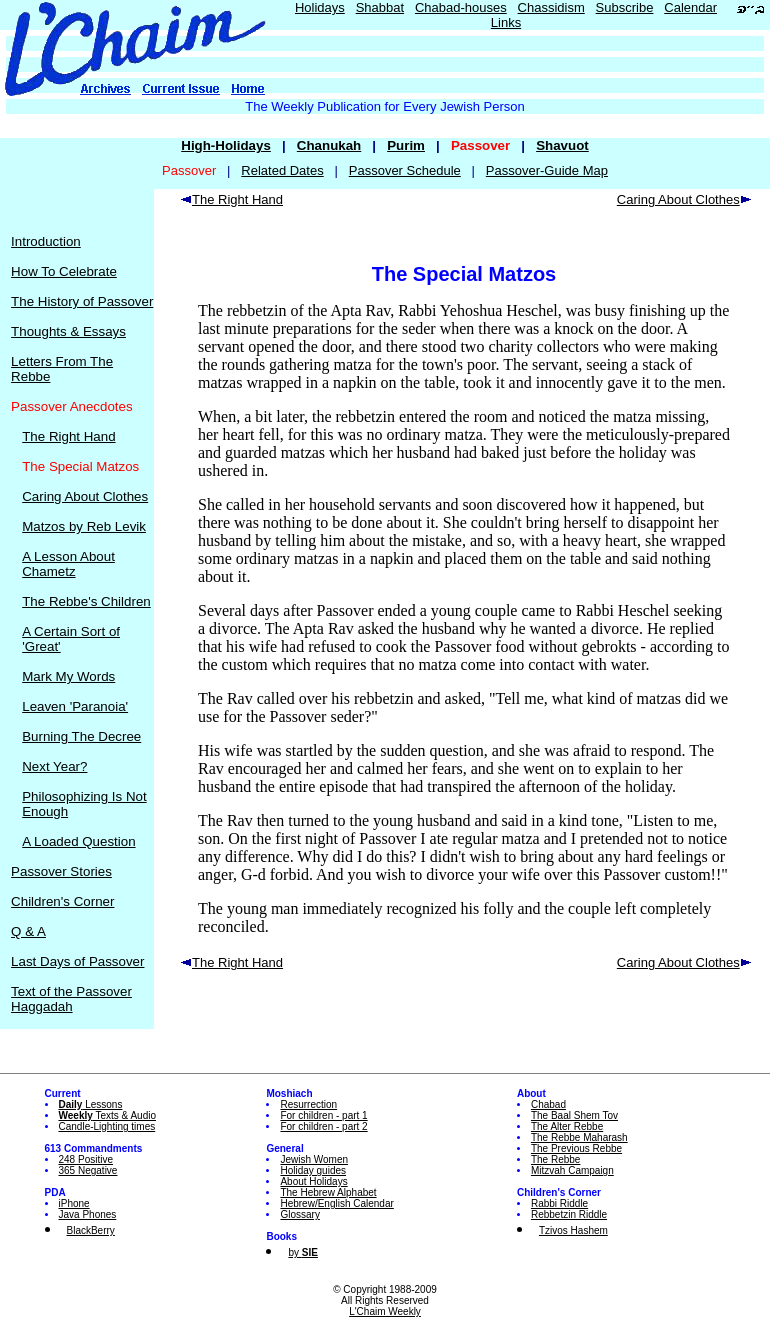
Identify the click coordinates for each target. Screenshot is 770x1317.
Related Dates (282, 170)
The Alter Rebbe (567, 1126)
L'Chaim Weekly (385, 1311)
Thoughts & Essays (68, 331)
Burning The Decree (81, 736)
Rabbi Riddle (559, 1203)
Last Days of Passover (77, 961)
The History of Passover (82, 301)
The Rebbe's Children (86, 601)
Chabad (548, 1104)
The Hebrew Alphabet (328, 1192)
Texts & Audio (108, 1115)
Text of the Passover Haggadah (71, 999)
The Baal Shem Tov (574, 1115)
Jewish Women (314, 1159)
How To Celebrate (64, 271)
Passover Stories (61, 871)
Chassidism (551, 7)
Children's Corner (62, 901)
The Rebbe (555, 1159)
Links (506, 22)
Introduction (46, 241)
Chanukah (329, 145)
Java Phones (88, 1214)
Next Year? (54, 766)
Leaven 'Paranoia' (75, 706)
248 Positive (86, 1159)
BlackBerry (91, 1230)
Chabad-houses (461, 7)
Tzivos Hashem (573, 1230)
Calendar (690, 7)
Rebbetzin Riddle (569, 1214)
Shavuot (562, 145)
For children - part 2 (323, 1126)
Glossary (299, 1214)
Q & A (28, 931)
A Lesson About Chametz (68, 564)
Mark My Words (68, 676)
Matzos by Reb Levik (84, 526)
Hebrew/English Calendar (336, 1203)
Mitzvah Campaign (572, 1170)
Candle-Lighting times (107, 1126)
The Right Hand (68, 436)
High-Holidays (226, 145)
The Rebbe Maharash (579, 1137)
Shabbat (380, 7)
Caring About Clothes (85, 496)
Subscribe (625, 7)
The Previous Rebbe (576, 1148)
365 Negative (88, 1170)
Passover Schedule (405, 170)
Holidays (320, 7)
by (302, 1252)
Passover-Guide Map (547, 170)
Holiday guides (313, 1170)
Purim (406, 145)
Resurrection (308, 1104)
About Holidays (313, 1181)
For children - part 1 (323, 1115)
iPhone (74, 1203)
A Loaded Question (78, 841)
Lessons (91, 1104)
